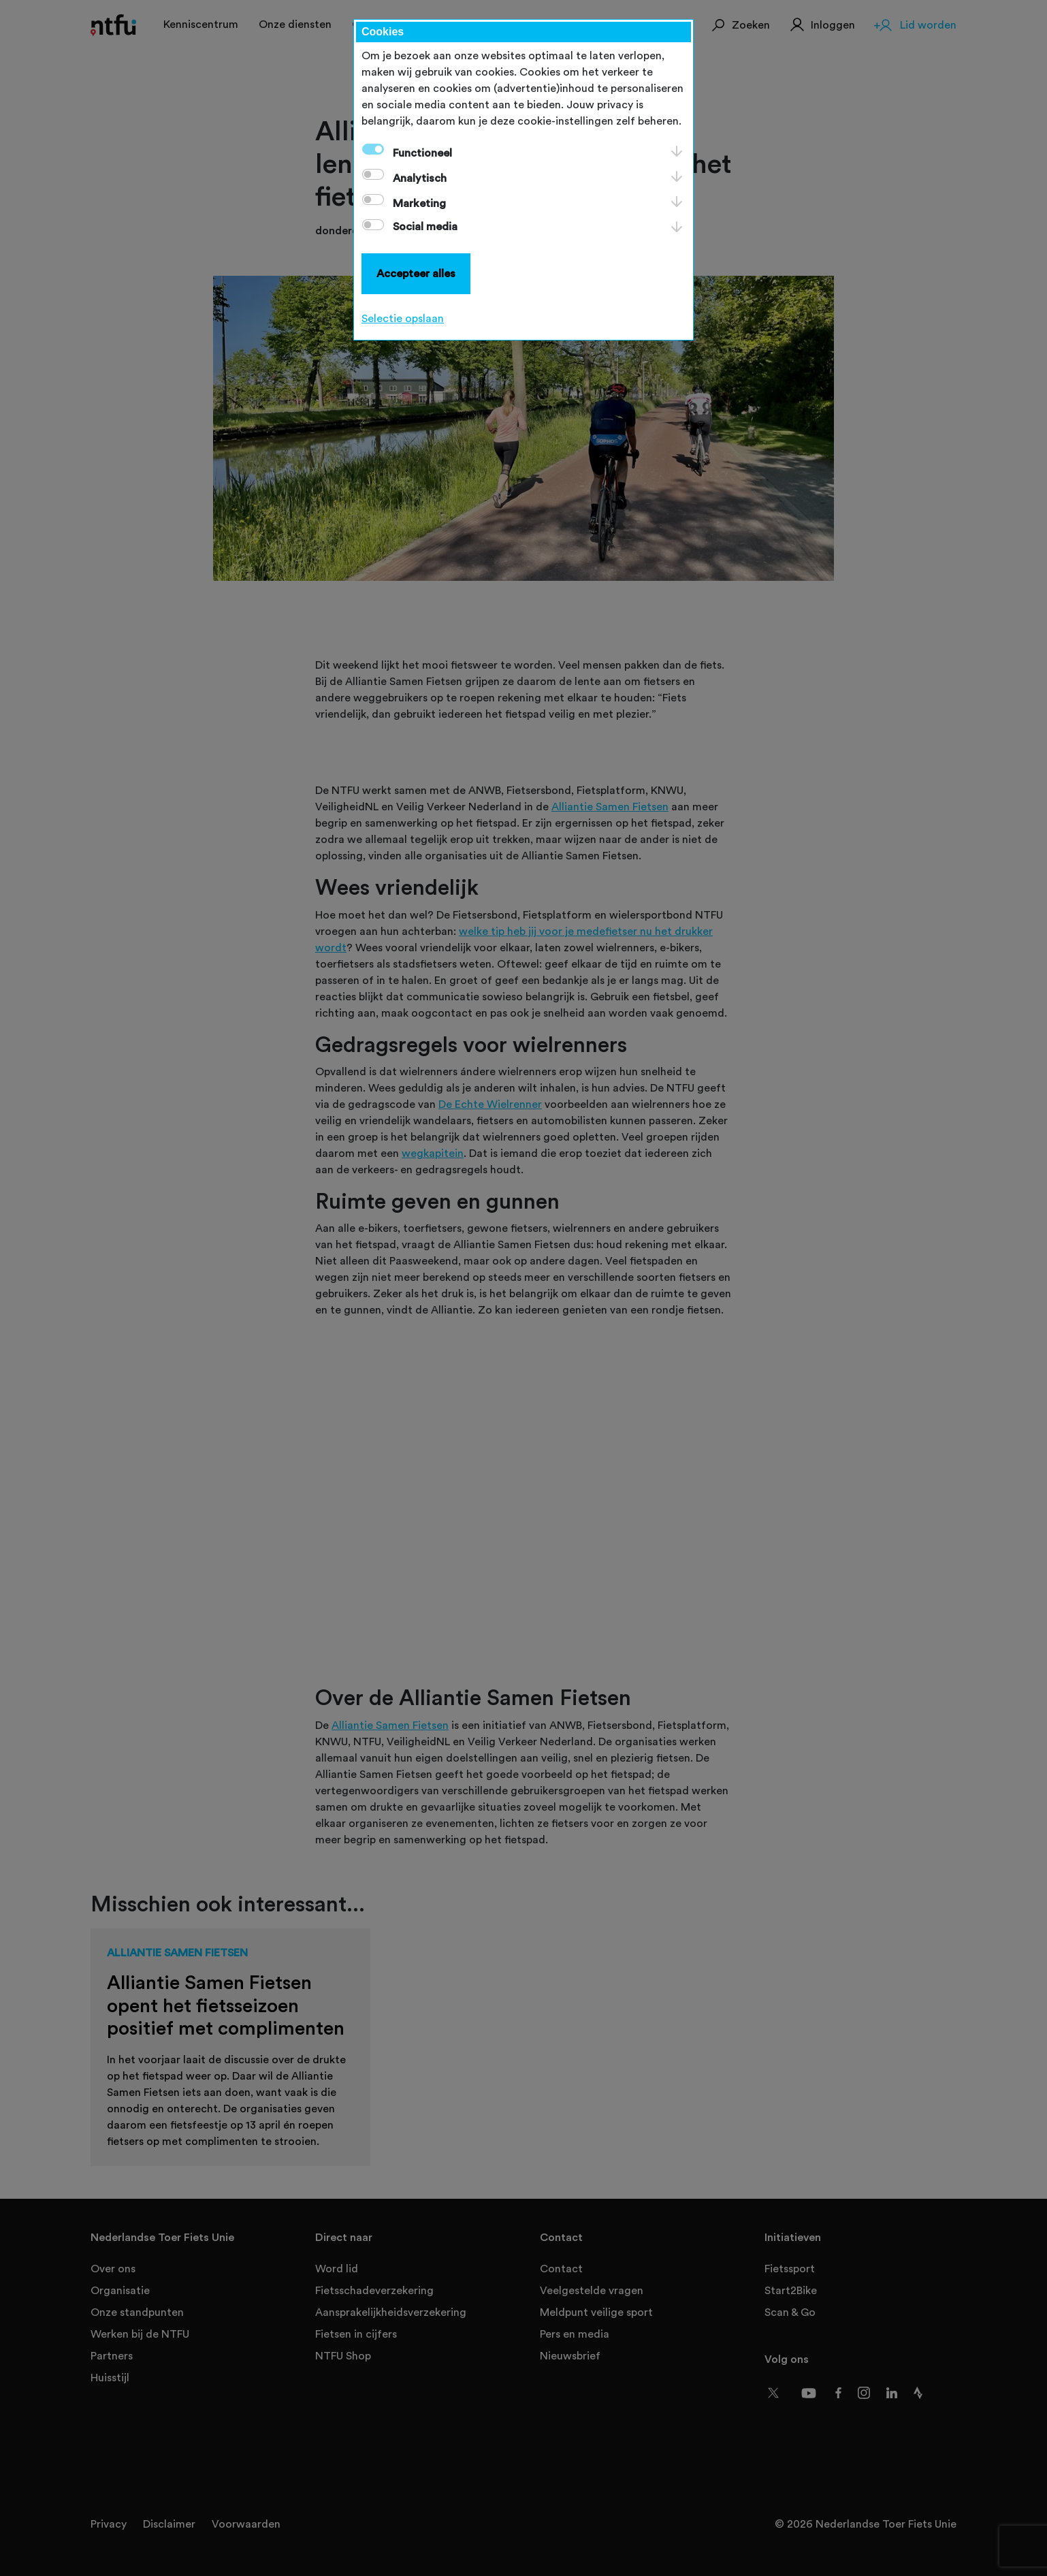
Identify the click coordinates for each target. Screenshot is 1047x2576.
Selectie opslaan (402, 318)
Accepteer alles (415, 273)
